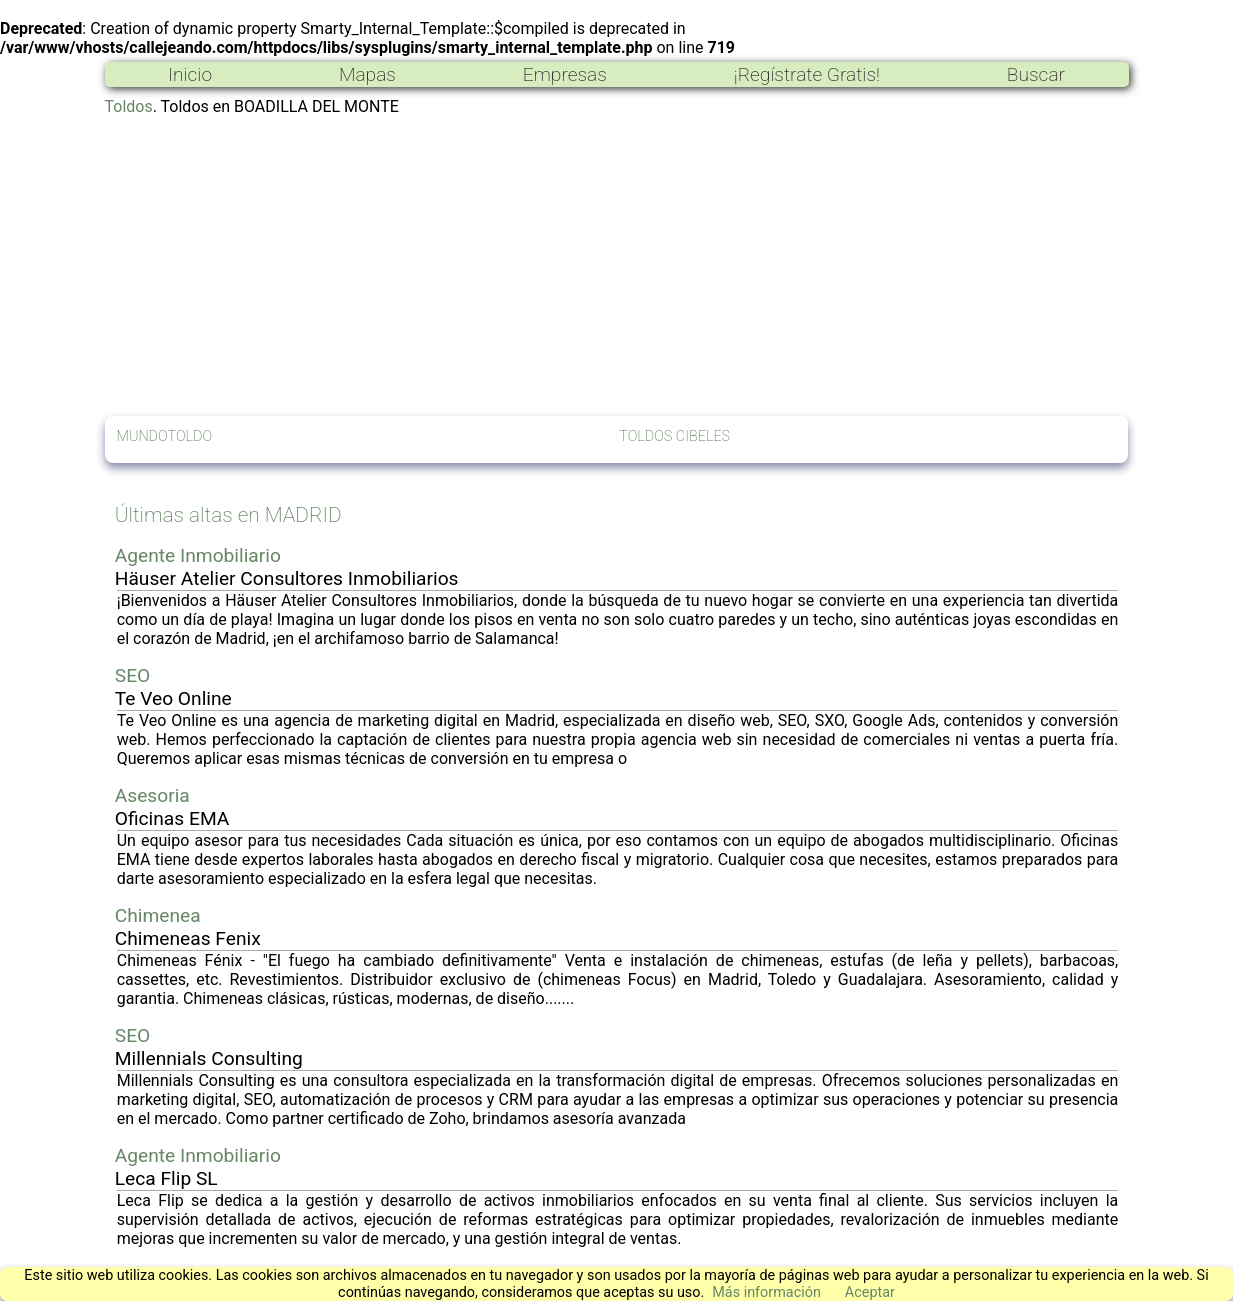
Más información (766, 1292)
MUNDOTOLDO (165, 436)
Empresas (565, 74)
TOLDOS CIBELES (674, 436)
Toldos (129, 106)
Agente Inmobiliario (198, 555)
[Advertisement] (617, 266)
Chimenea (158, 915)
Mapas (367, 74)
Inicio (190, 74)
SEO (133, 675)
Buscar (1036, 74)
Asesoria (152, 795)
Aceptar (870, 1292)
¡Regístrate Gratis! (807, 74)
